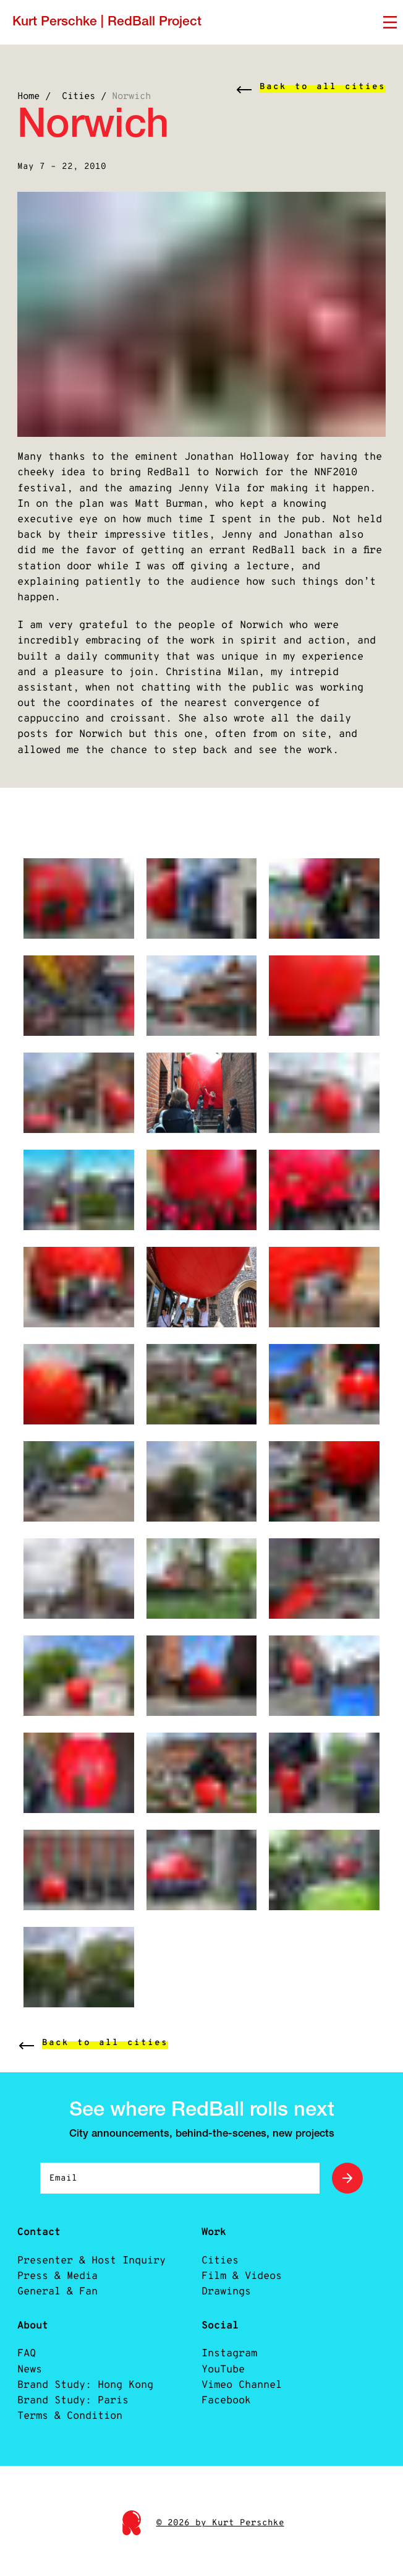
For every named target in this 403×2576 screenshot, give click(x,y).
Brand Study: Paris (73, 2422)
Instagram (229, 2375)
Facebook (226, 2422)
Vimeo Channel (242, 2406)
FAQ (26, 2375)
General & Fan (57, 2313)
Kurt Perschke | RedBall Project (107, 22)
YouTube (223, 2391)
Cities (78, 96)
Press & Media (57, 2297)
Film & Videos (242, 2297)
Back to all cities (323, 87)
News (29, 2391)
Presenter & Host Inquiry (91, 2282)
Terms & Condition (69, 2438)
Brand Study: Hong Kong (85, 2406)
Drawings (226, 2313)
